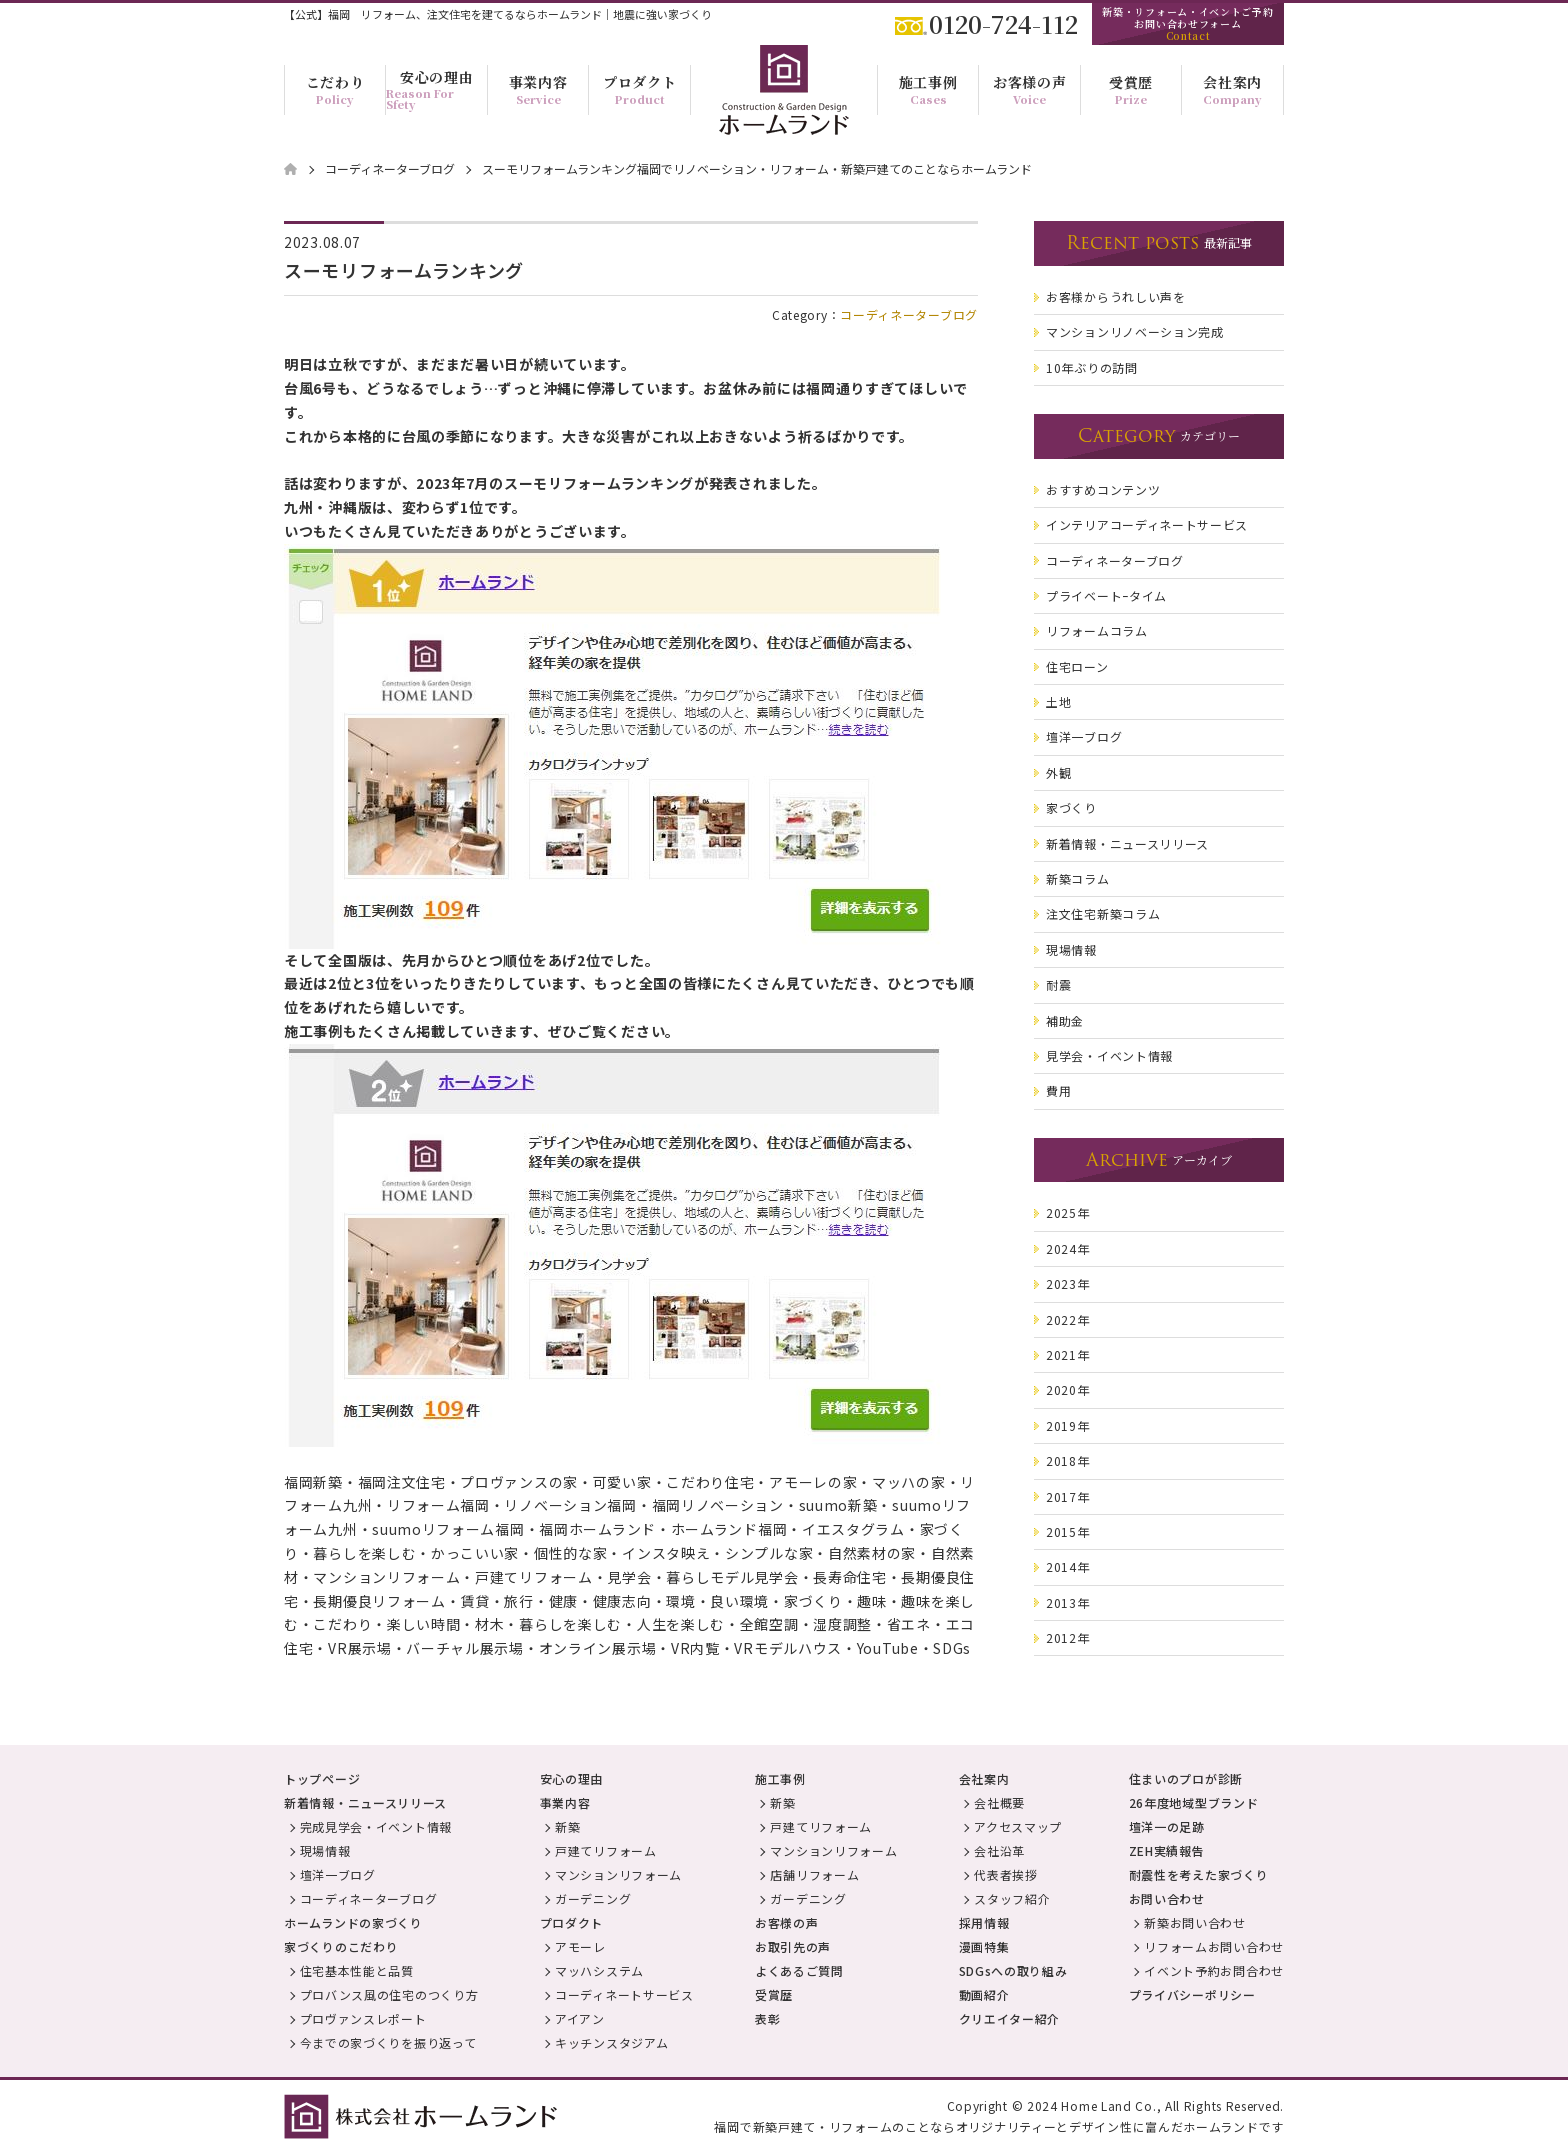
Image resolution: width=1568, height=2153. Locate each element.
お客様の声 (787, 1922)
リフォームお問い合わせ (1214, 1946)
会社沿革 (999, 1850)
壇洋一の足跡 (1167, 1826)
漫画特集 (984, 1946)
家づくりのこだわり (341, 1946)
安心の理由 (572, 1778)
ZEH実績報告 (1167, 1850)
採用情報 (984, 1922)
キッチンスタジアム (611, 2042)
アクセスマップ (1018, 1826)
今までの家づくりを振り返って (388, 2042)
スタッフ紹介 (1012, 1898)
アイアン (580, 2018)
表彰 (767, 2018)
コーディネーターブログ (909, 314)
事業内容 (565, 1802)
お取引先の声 (793, 1946)
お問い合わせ (1167, 1898)
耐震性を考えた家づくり (1199, 1874)
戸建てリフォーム (606, 1850)
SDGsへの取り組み (1013, 1970)
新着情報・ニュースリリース (365, 1802)
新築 (567, 1826)
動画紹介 (984, 1994)
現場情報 (325, 1850)
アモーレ (580, 1946)
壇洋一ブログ (338, 1874)
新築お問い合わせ (1195, 1922)
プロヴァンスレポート (363, 2018)
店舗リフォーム (814, 1874)
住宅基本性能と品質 (357, 1970)
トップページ (322, 1778)
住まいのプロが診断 (1186, 1778)
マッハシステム (599, 1970)
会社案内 (984, 1778)
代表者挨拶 (1006, 1874)
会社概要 (999, 1802)
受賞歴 (774, 1994)
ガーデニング (593, 1898)
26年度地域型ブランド (1194, 1802)
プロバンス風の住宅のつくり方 (389, 1994)
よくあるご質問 (799, 1970)
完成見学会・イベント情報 (376, 1826)
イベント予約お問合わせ (1214, 1970)
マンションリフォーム (618, 1874)
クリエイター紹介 (1010, 2018)
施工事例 (780, 1778)
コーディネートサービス (624, 1994)
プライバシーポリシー (1192, 1994)
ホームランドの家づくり (353, 1922)
